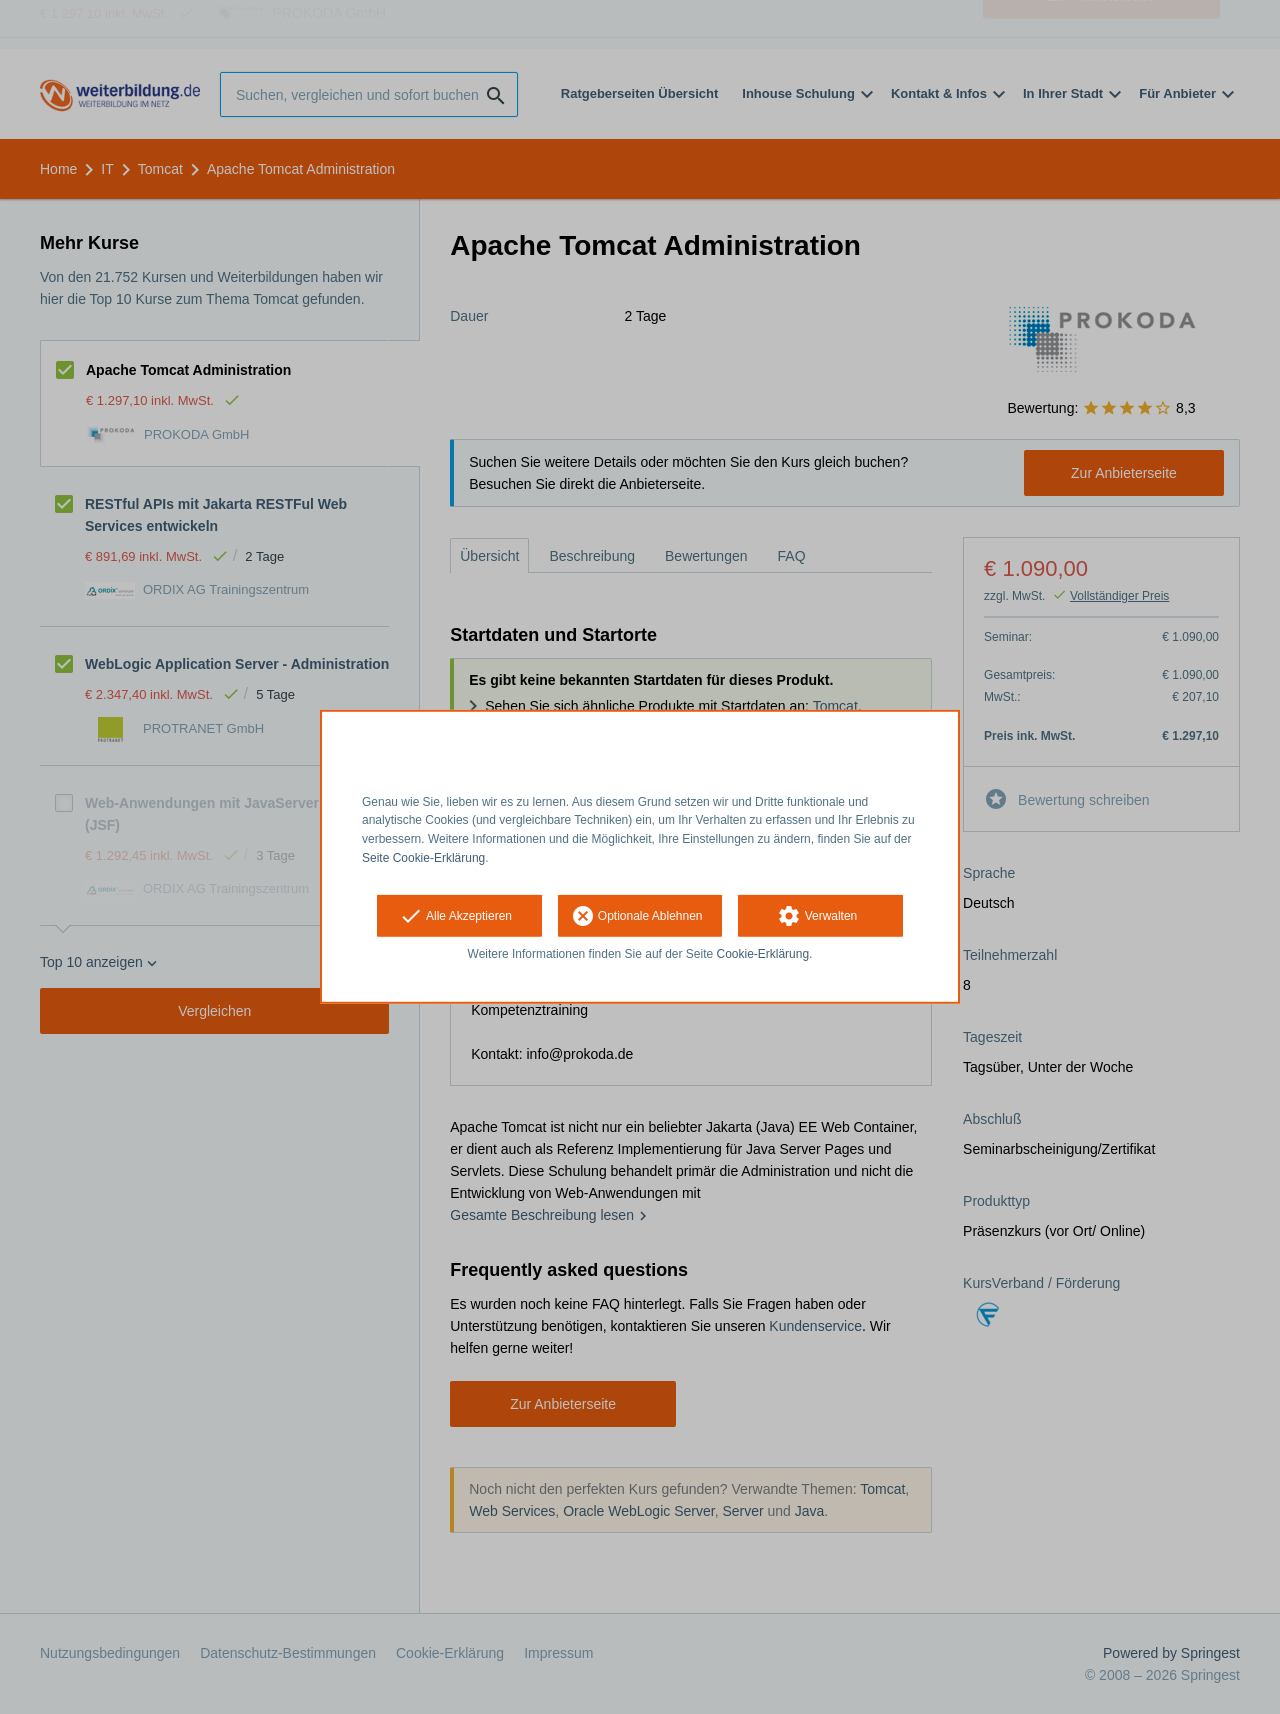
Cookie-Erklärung (763, 954)
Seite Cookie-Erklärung (423, 858)
